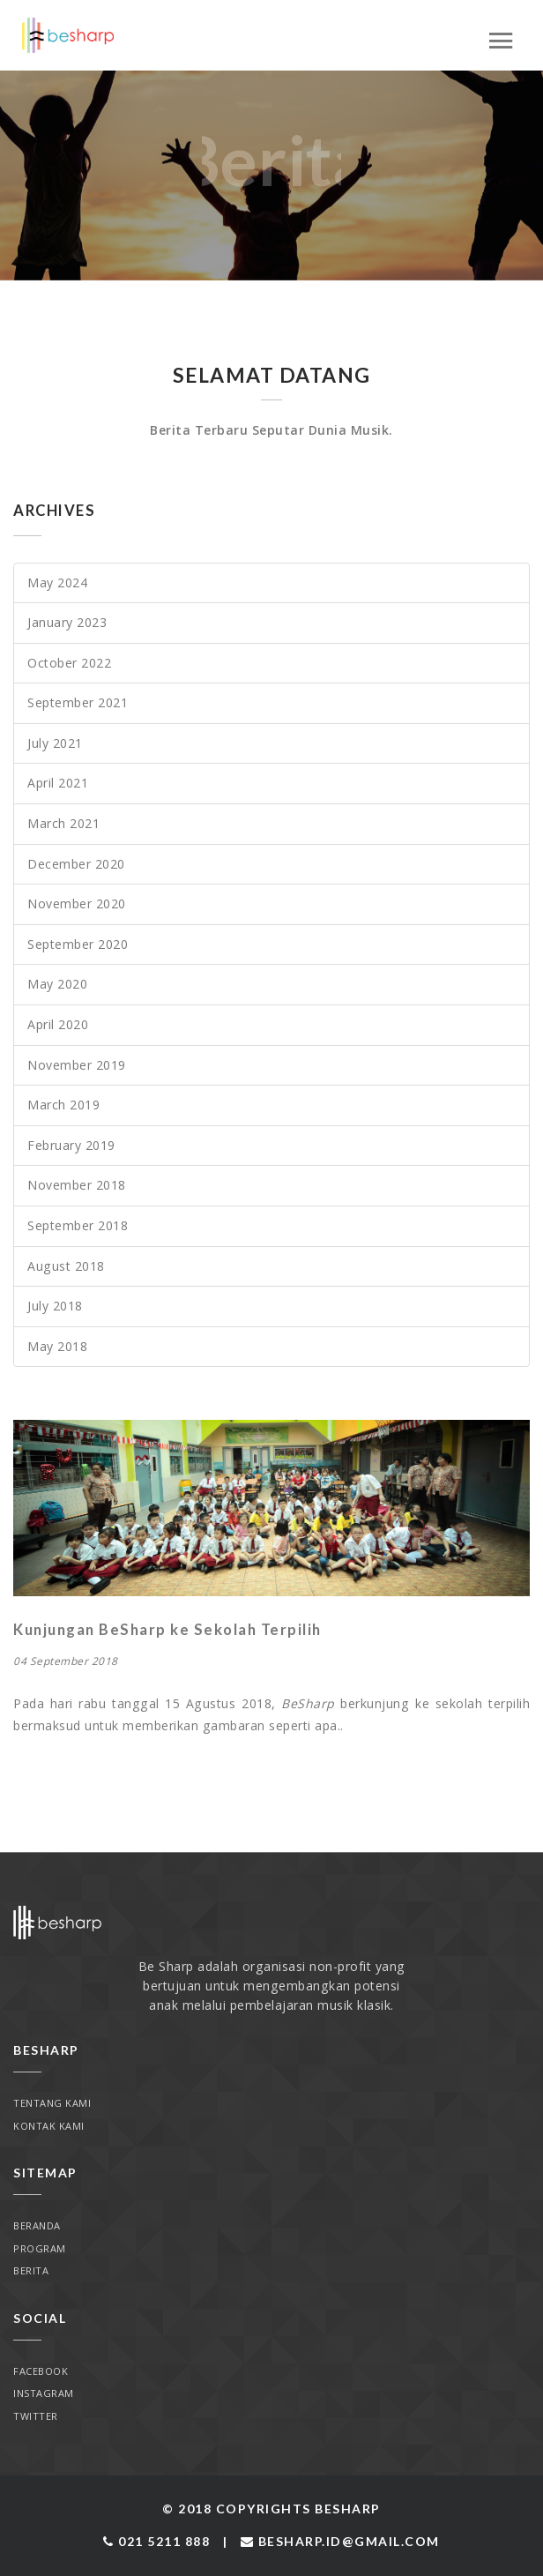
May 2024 (57, 582)
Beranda (37, 2225)
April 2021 (57, 782)
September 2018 (77, 1225)
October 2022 (69, 662)
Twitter (35, 2416)
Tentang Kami (52, 2102)
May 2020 (57, 983)
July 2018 (55, 1305)
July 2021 (55, 743)
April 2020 (57, 1024)
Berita (30, 2270)
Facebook (40, 2371)
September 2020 (77, 944)
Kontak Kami (49, 2125)
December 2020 (76, 863)
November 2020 (76, 903)
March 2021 (63, 823)
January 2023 (67, 622)
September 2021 (77, 702)
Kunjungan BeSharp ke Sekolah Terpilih (167, 1630)
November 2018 (76, 1184)
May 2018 (57, 1346)
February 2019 (71, 1145)
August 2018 (66, 1266)
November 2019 (76, 1065)
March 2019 (63, 1104)
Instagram (43, 2393)
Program (39, 2248)
